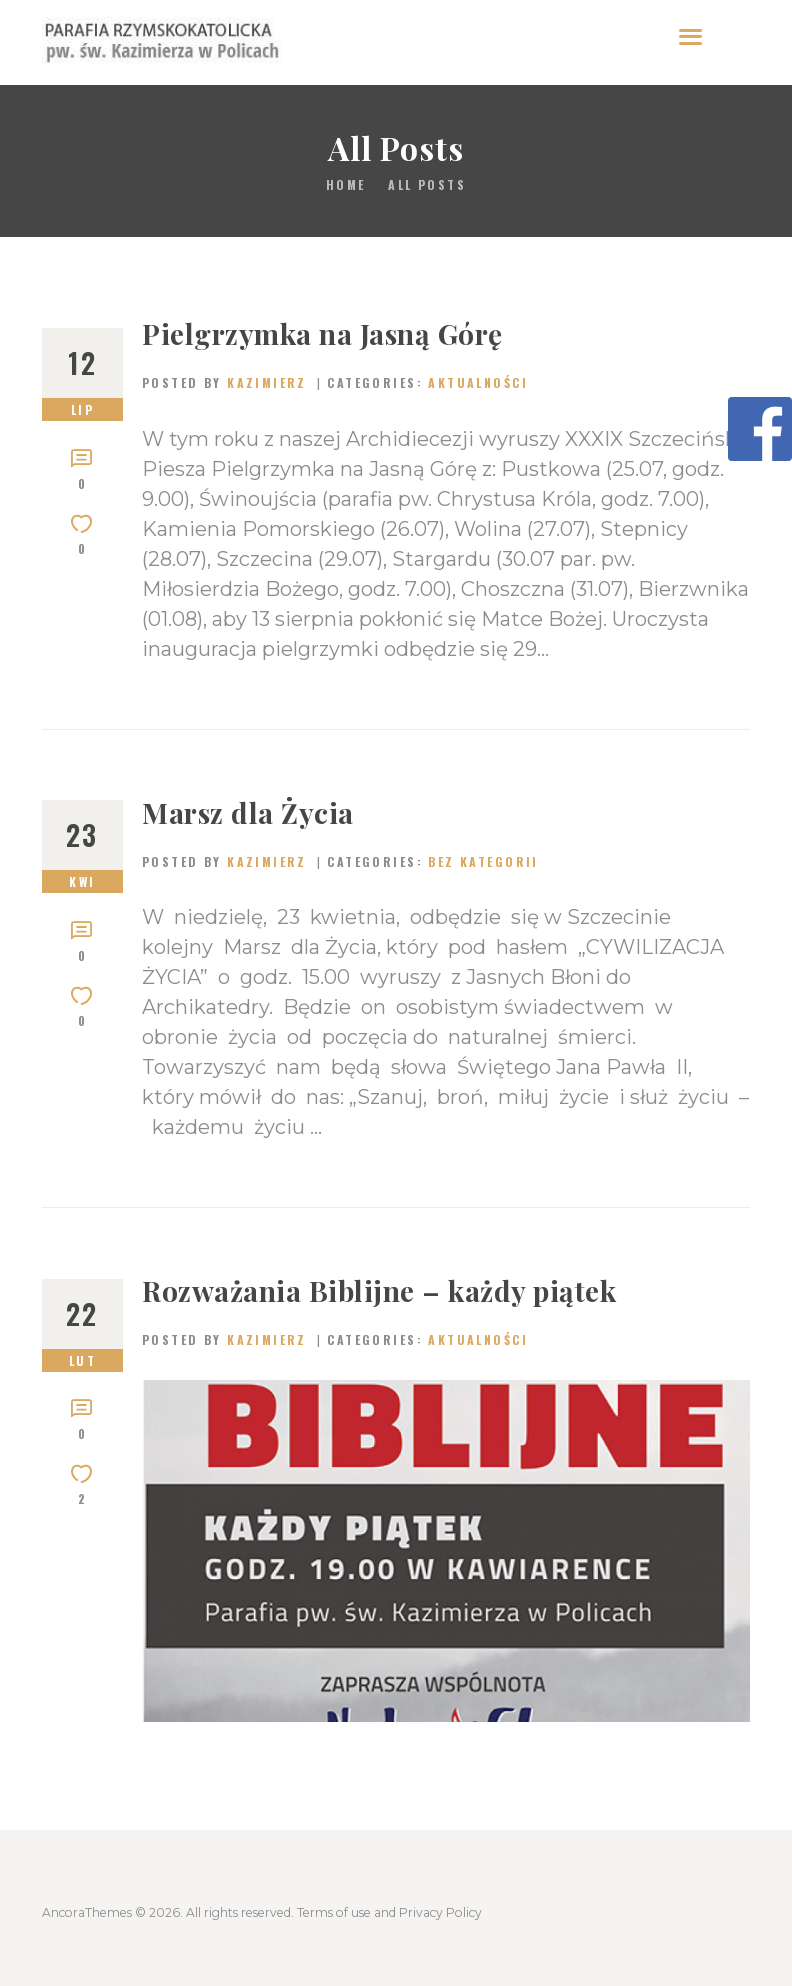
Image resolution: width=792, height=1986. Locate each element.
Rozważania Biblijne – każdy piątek (379, 1291)
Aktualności (478, 382)
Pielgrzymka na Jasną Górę (322, 334)
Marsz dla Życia (248, 813)
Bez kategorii (483, 861)
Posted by (227, 382)
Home (346, 184)
